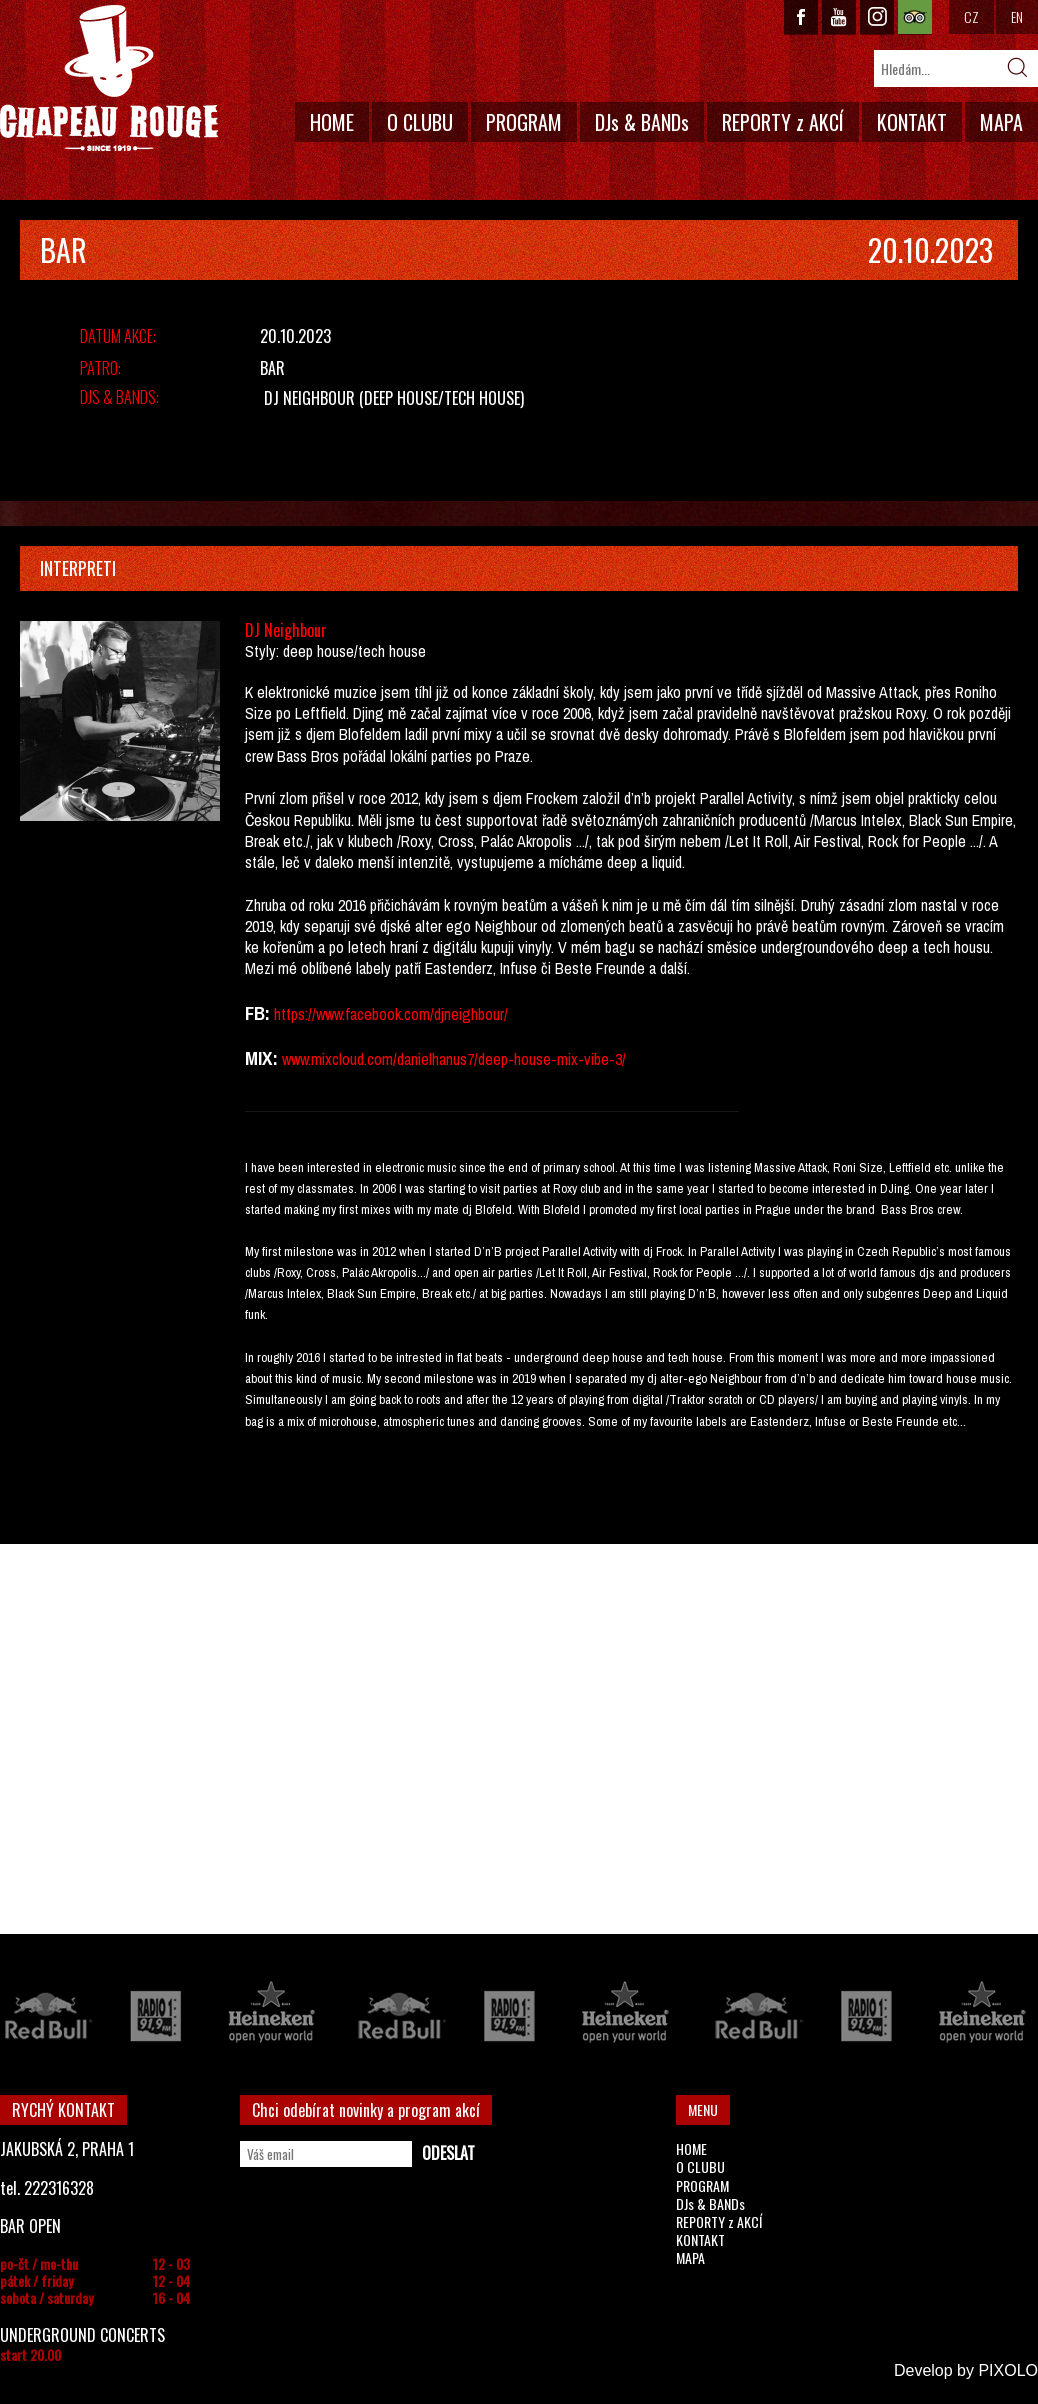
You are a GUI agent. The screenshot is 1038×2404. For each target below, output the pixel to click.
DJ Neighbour (309, 398)
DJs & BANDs (642, 122)
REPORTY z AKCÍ (783, 122)
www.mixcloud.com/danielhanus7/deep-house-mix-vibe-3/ (454, 1059)
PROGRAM (524, 122)
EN (1017, 16)
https (289, 1014)
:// (310, 1014)
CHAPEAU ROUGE (109, 78)
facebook (373, 1014)
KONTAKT (912, 122)
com (417, 1014)
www (329, 1014)
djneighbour (469, 1014)
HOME (332, 122)
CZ (971, 16)
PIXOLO (1008, 2370)
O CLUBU (420, 122)
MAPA (1001, 122)
